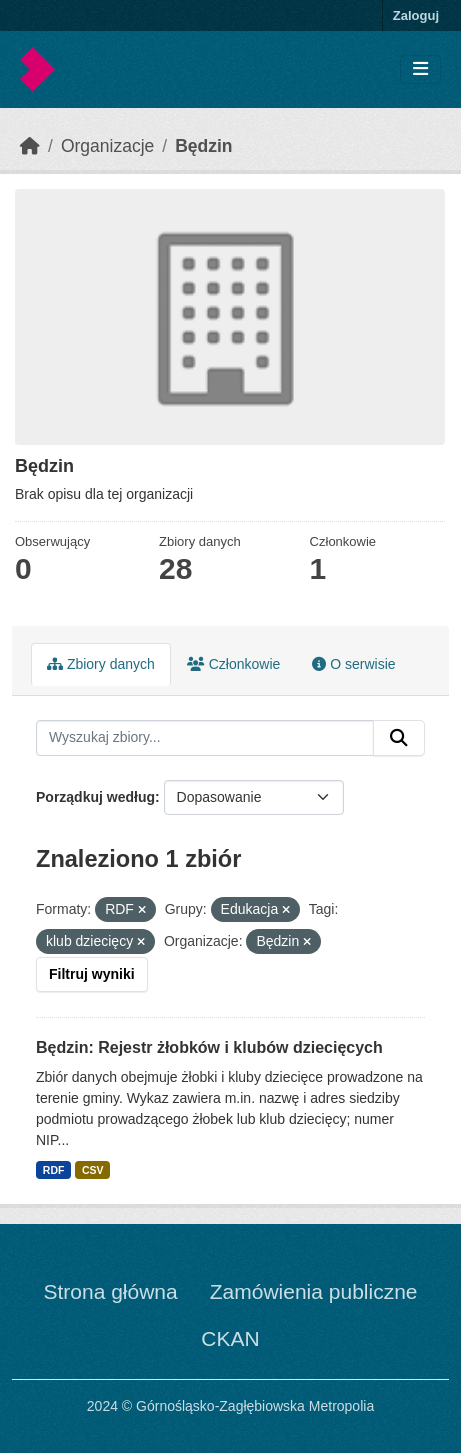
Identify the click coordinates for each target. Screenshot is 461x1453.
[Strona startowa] (30, 146)
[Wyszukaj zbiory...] (205, 738)
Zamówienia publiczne (314, 1291)
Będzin (203, 146)
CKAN (230, 1338)
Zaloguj (416, 15)
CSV (93, 1170)
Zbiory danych (101, 664)
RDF (54, 1170)
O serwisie (353, 664)
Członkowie (233, 664)
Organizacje (107, 146)
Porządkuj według (95, 797)
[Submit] (399, 738)
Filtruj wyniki (92, 974)
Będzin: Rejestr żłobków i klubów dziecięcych (209, 1047)
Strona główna (110, 1291)
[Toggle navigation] (420, 69)
